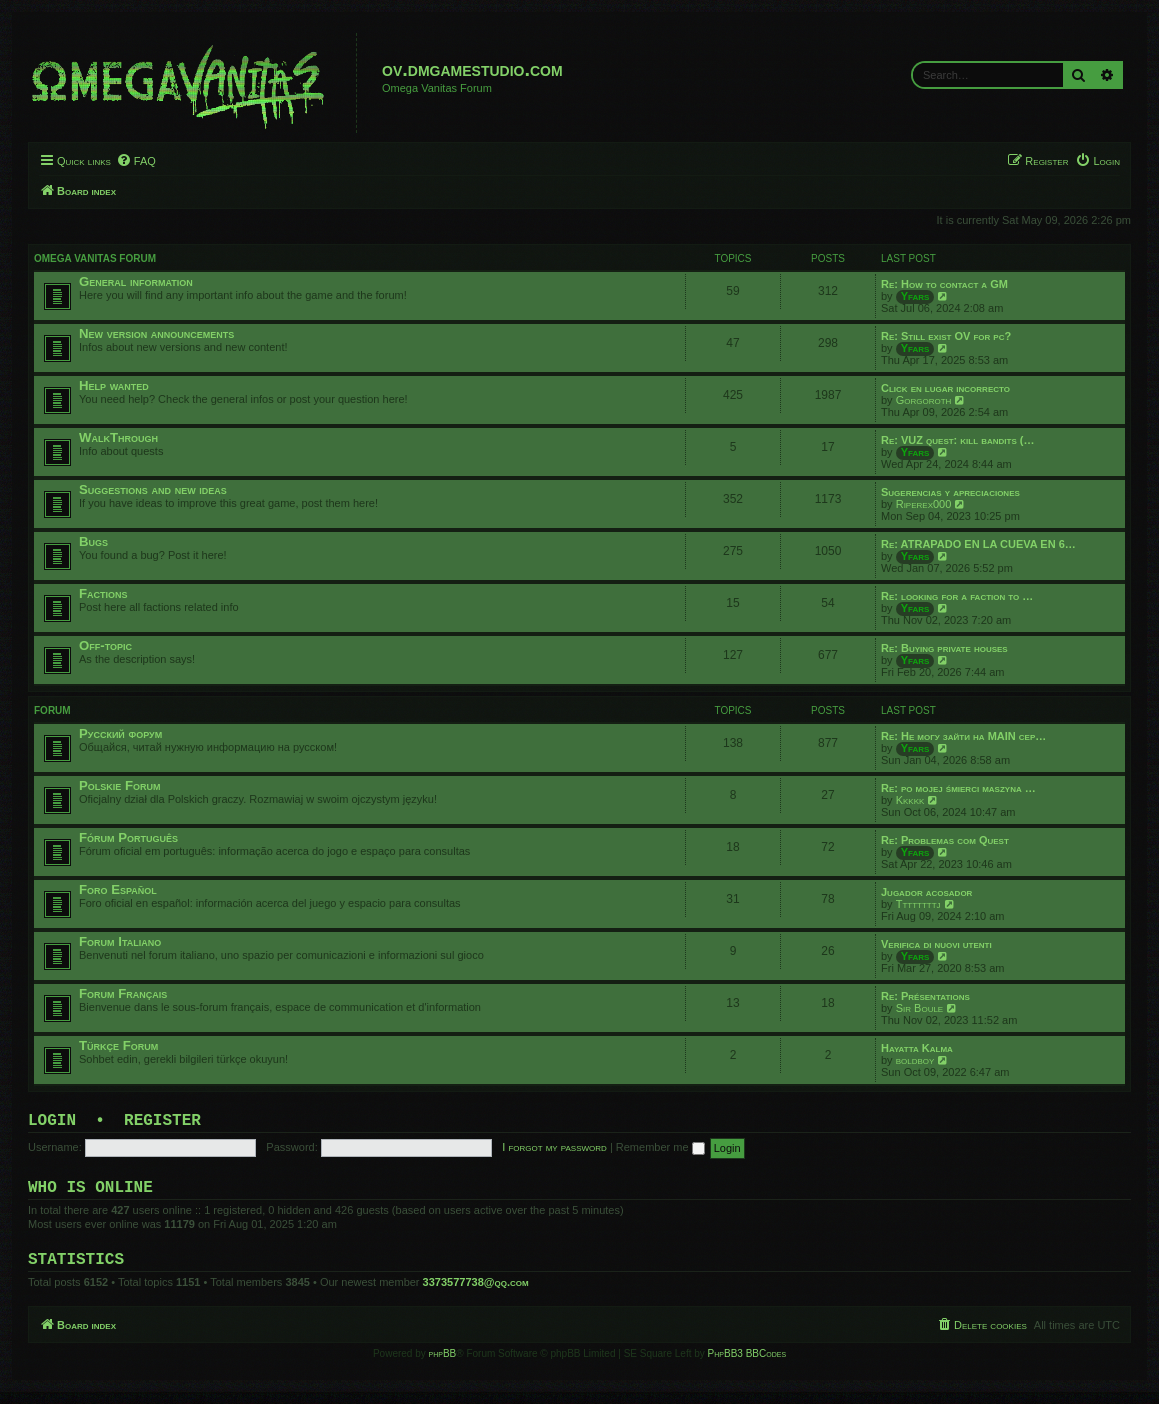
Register (162, 1123)
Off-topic (105, 645)
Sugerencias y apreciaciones (950, 492)
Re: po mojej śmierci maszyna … (958, 788)
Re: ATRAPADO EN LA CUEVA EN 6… (978, 544)
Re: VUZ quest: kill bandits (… (957, 440)
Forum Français (123, 993)
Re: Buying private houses (944, 648)
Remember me (660, 1151)
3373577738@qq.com (476, 1294)
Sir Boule (920, 1008)
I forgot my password (554, 1151)
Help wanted (114, 385)
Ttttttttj (918, 904)
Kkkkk (910, 800)
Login (52, 1123)
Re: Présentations (925, 996)
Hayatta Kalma (917, 1048)
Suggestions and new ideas (153, 489)
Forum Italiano (120, 941)
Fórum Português (128, 837)
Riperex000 (924, 504)
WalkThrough (118, 437)
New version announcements (156, 333)
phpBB (443, 1365)
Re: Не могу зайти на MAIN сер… (963, 736)
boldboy (915, 1060)
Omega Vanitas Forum (95, 258)
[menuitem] (136, 161)
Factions (103, 593)
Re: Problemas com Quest (945, 840)
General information (136, 281)
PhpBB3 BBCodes (747, 1365)
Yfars (915, 296)
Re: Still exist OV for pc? (946, 336)
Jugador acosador (926, 892)
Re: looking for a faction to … (957, 596)
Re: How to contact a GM (944, 284)
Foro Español (118, 889)
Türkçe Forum (118, 1045)
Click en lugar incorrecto (945, 388)
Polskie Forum (120, 785)
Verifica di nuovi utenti (936, 944)
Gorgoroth (924, 400)
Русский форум (120, 733)
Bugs (93, 541)
